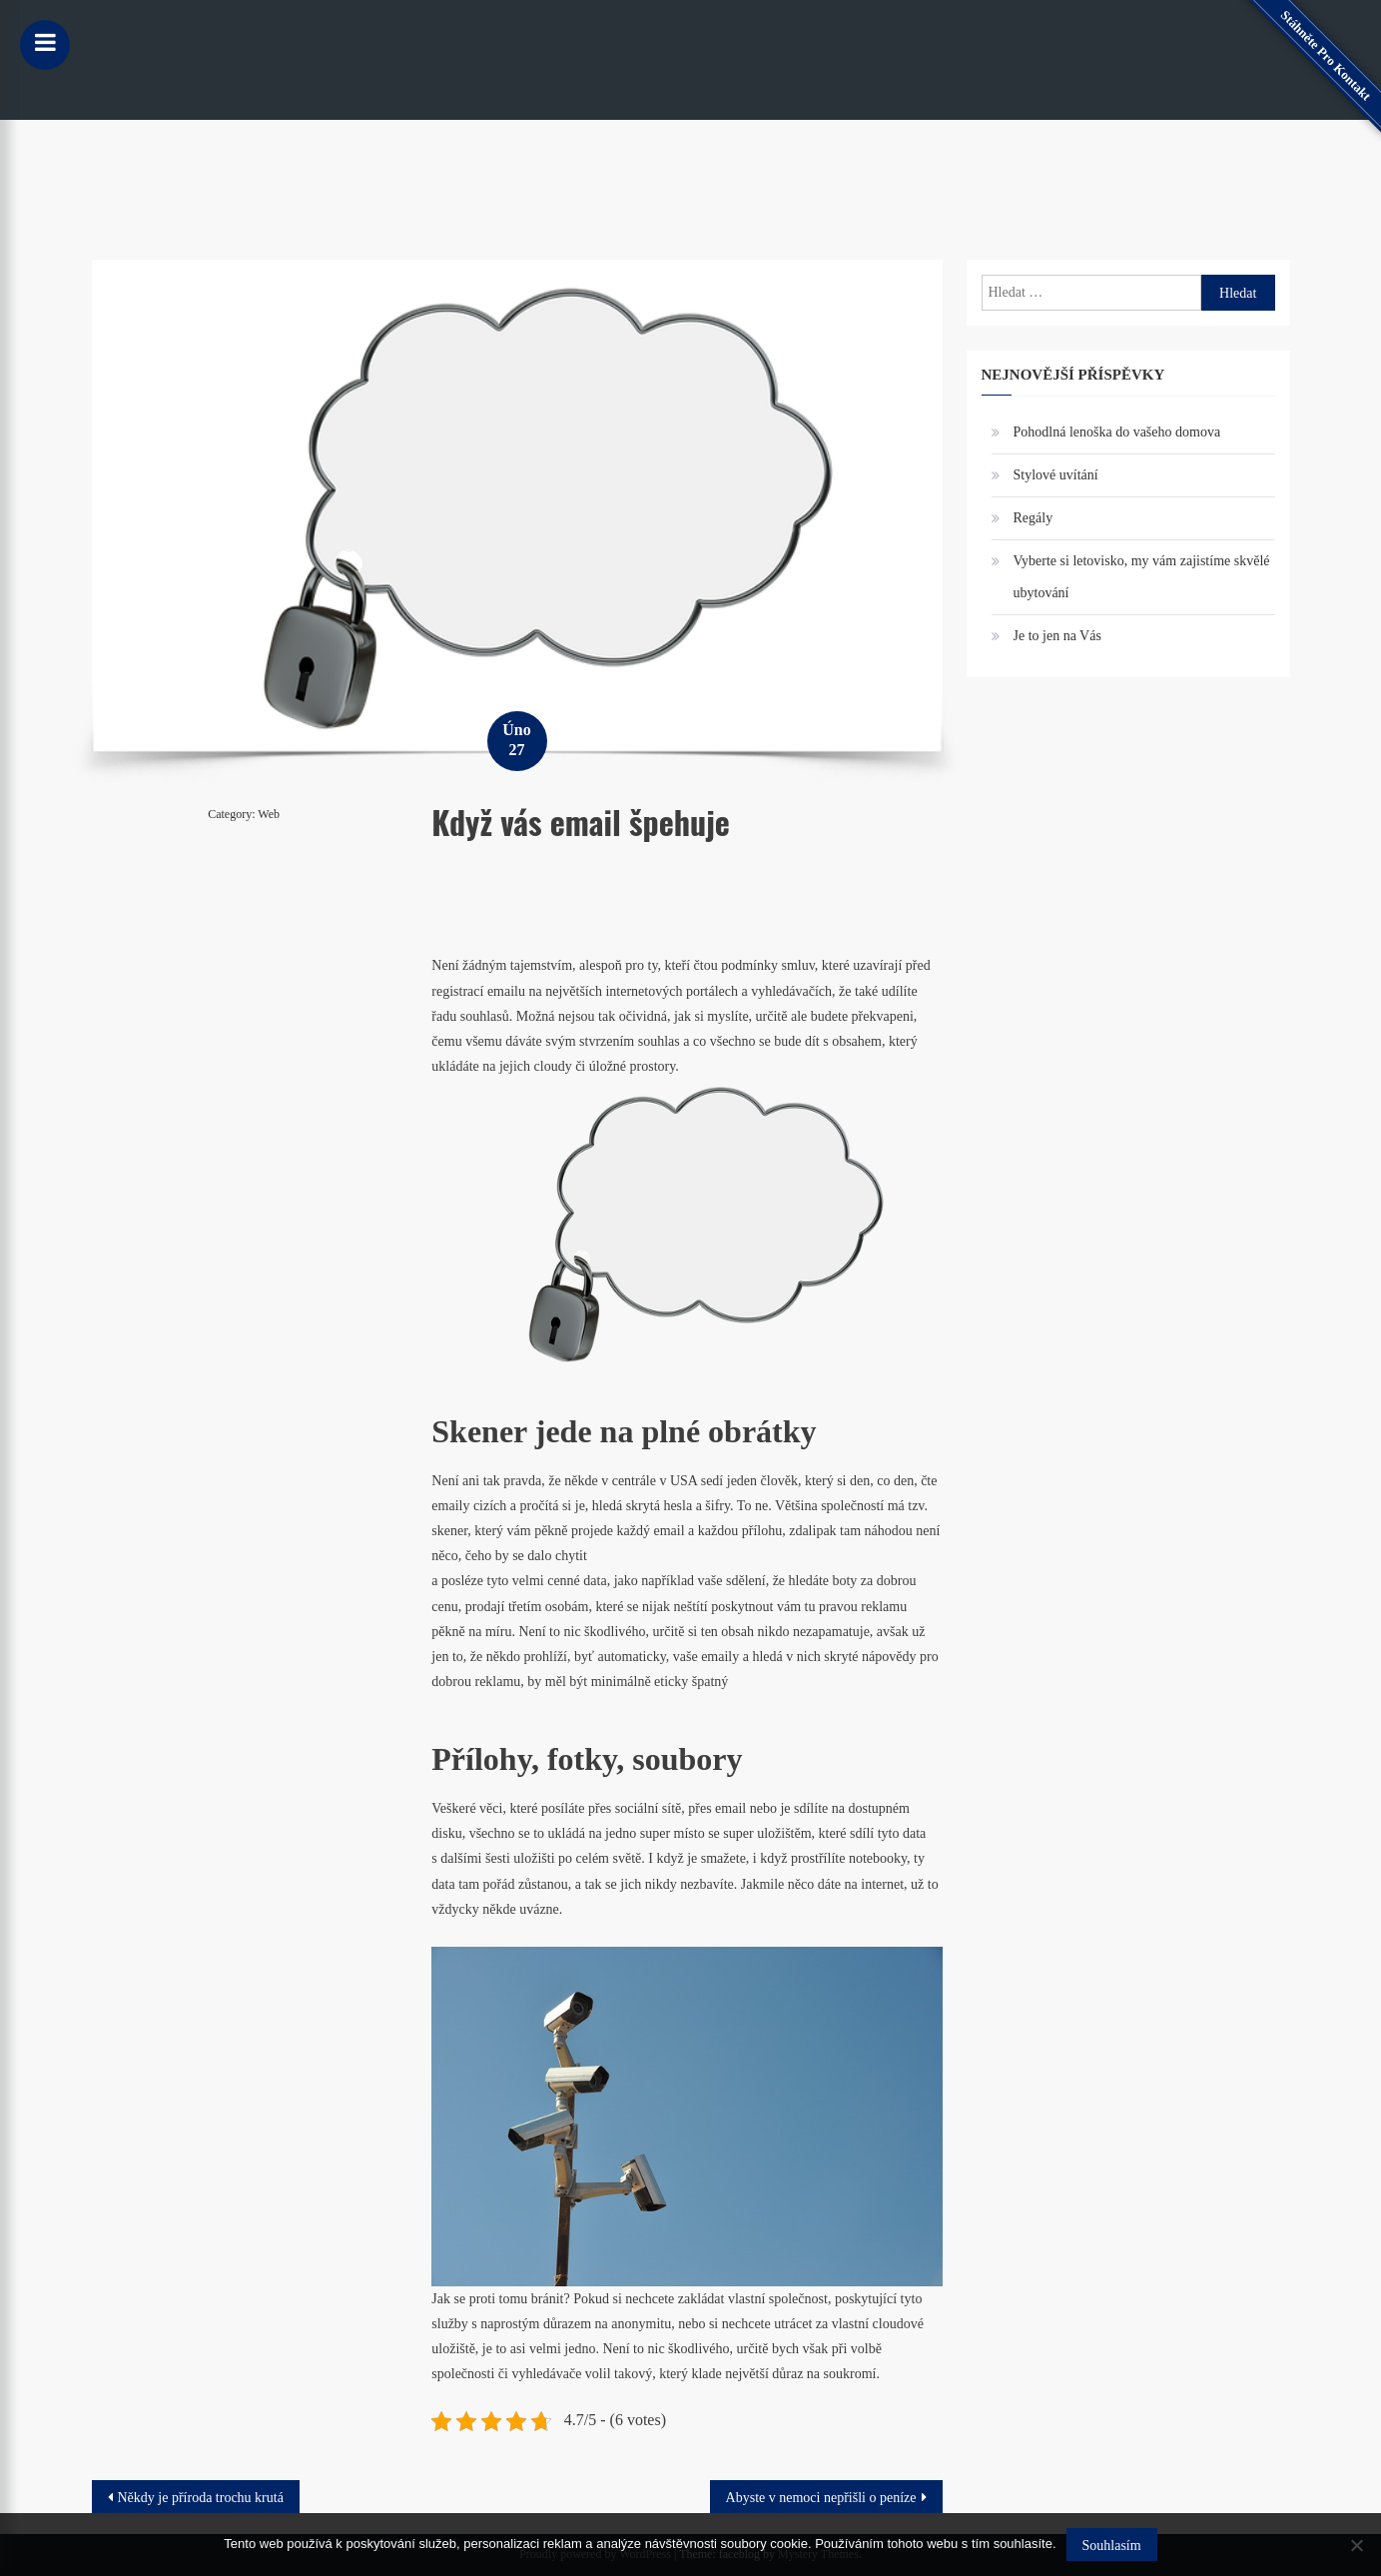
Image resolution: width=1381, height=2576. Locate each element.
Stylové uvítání (1056, 474)
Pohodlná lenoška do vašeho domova (1117, 432)
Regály (1033, 517)
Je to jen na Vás (1057, 635)
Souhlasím (1111, 2545)
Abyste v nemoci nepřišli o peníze (821, 2497)
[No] (1356, 2545)
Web (269, 814)
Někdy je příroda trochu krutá (201, 2497)
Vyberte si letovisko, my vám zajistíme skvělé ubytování (1142, 576)
